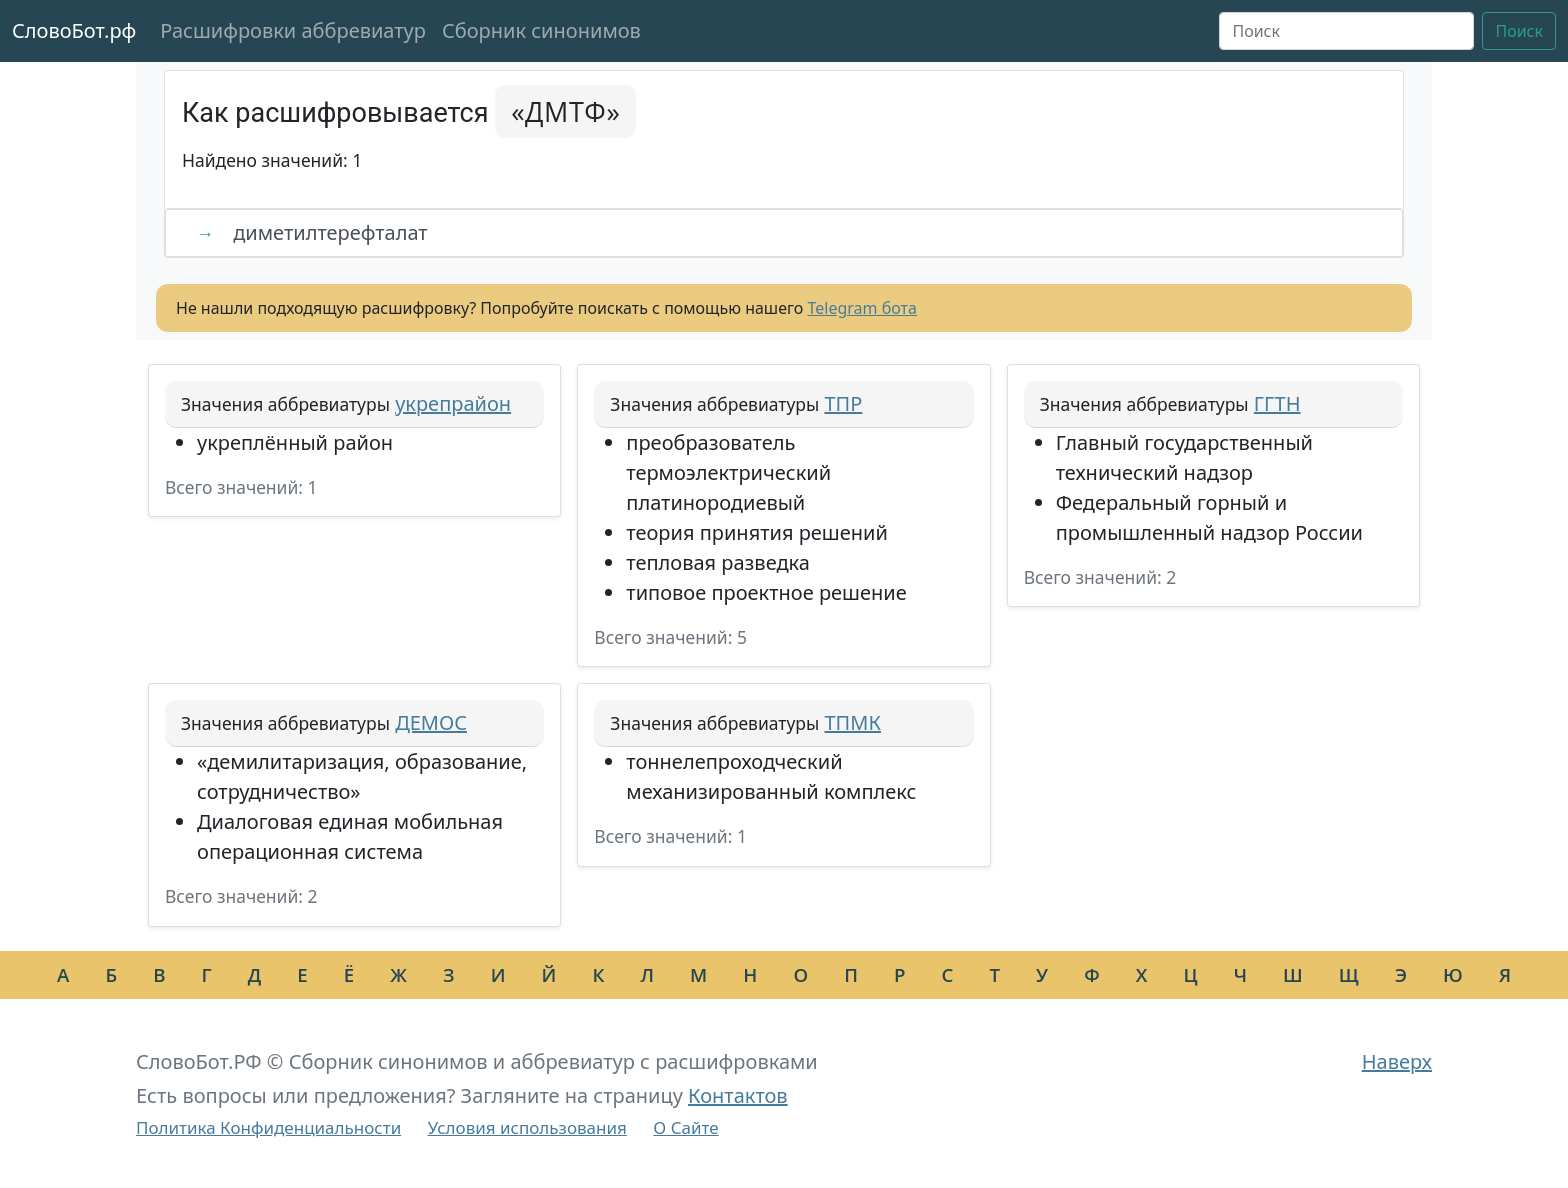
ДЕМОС (431, 722)
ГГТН (1277, 403)
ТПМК (852, 722)
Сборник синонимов (541, 30)
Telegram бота (862, 308)
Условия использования (527, 1127)
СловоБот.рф (74, 30)
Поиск (1519, 31)
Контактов (738, 1095)
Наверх (1397, 1061)
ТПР (843, 403)
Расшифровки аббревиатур (293, 30)
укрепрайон (453, 403)
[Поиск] (1346, 31)
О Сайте (685, 1127)
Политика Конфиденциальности (268, 1127)
